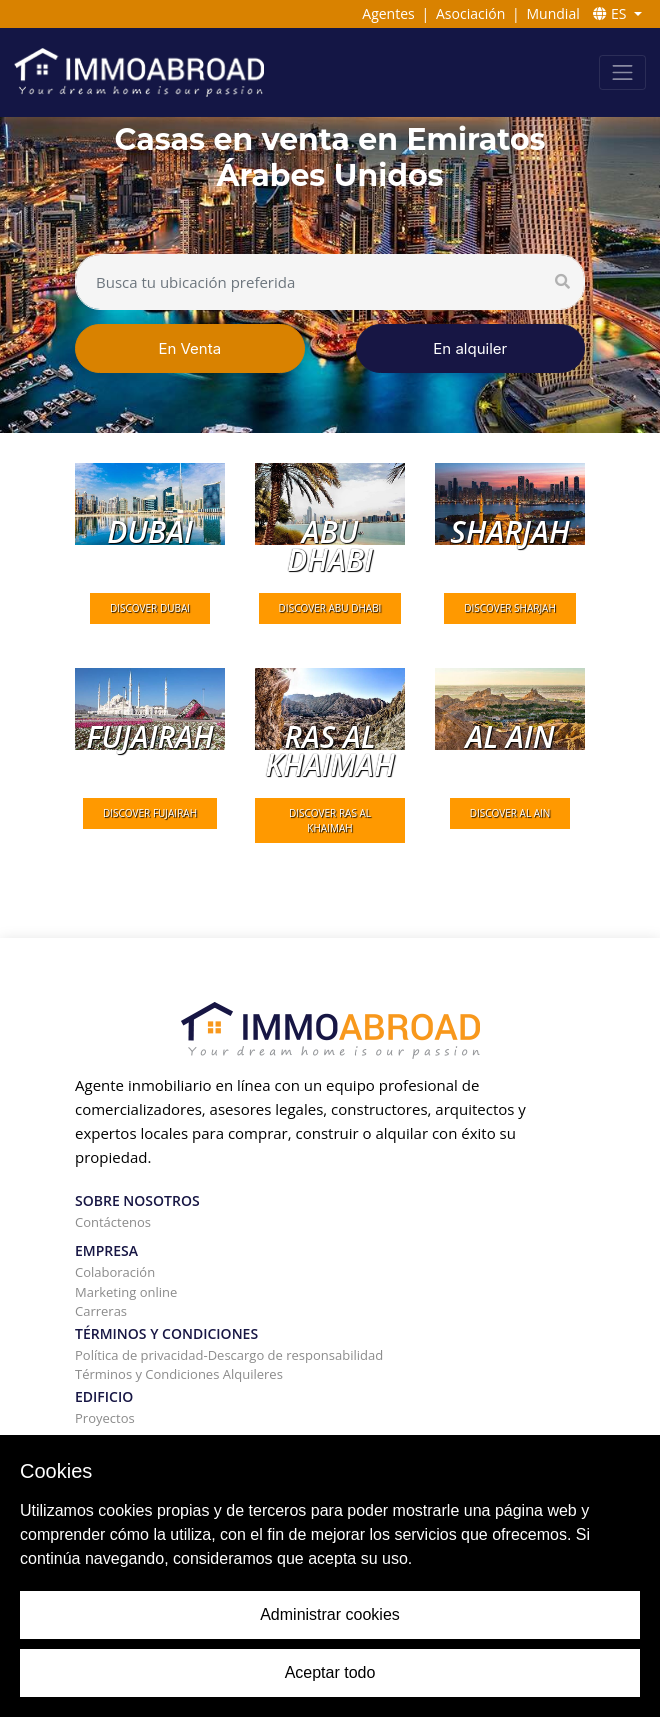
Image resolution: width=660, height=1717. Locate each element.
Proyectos (105, 1418)
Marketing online (126, 1292)
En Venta (189, 348)
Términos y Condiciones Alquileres (179, 1374)
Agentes (388, 13)
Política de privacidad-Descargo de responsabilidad (229, 1355)
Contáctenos (113, 1222)
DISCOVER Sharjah (510, 608)
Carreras (101, 1311)
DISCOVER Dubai (150, 608)
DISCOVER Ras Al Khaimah (330, 820)
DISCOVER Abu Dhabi (330, 608)
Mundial (553, 13)
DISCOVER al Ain (510, 813)
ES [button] (611, 13)
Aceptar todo (330, 1672)
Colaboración (115, 1272)
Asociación (470, 13)
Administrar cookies (330, 1614)
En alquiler (470, 348)
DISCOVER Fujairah (150, 813)
